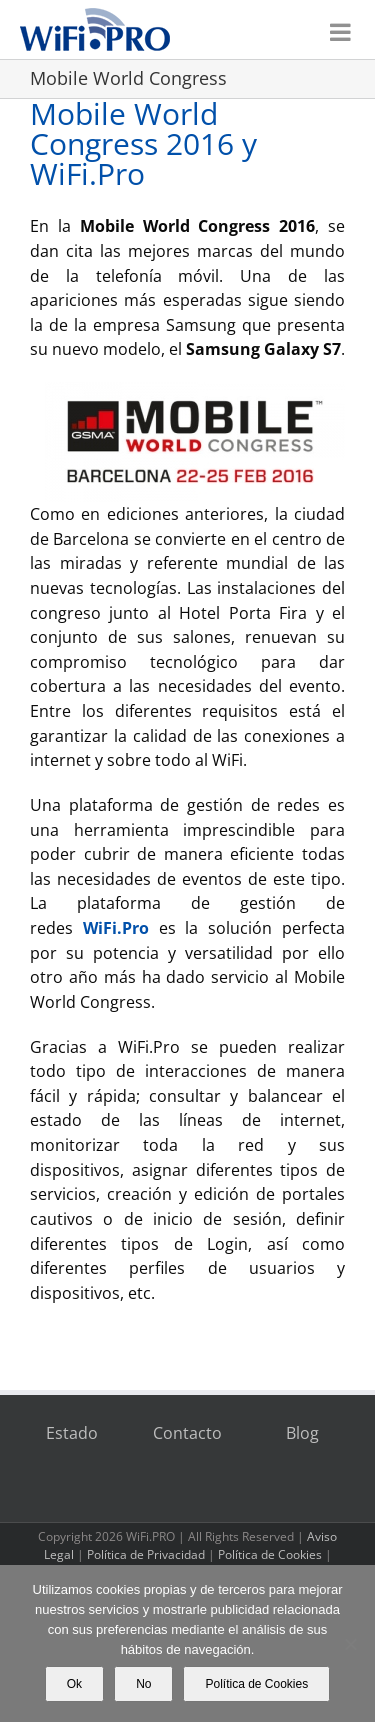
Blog (302, 1433)
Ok (74, 1684)
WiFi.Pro (116, 928)
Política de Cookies (270, 1554)
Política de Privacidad (146, 1554)
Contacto (187, 1433)
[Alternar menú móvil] (342, 26)
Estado (72, 1433)
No (143, 1684)
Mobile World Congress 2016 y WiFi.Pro (143, 143)
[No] (350, 1644)
